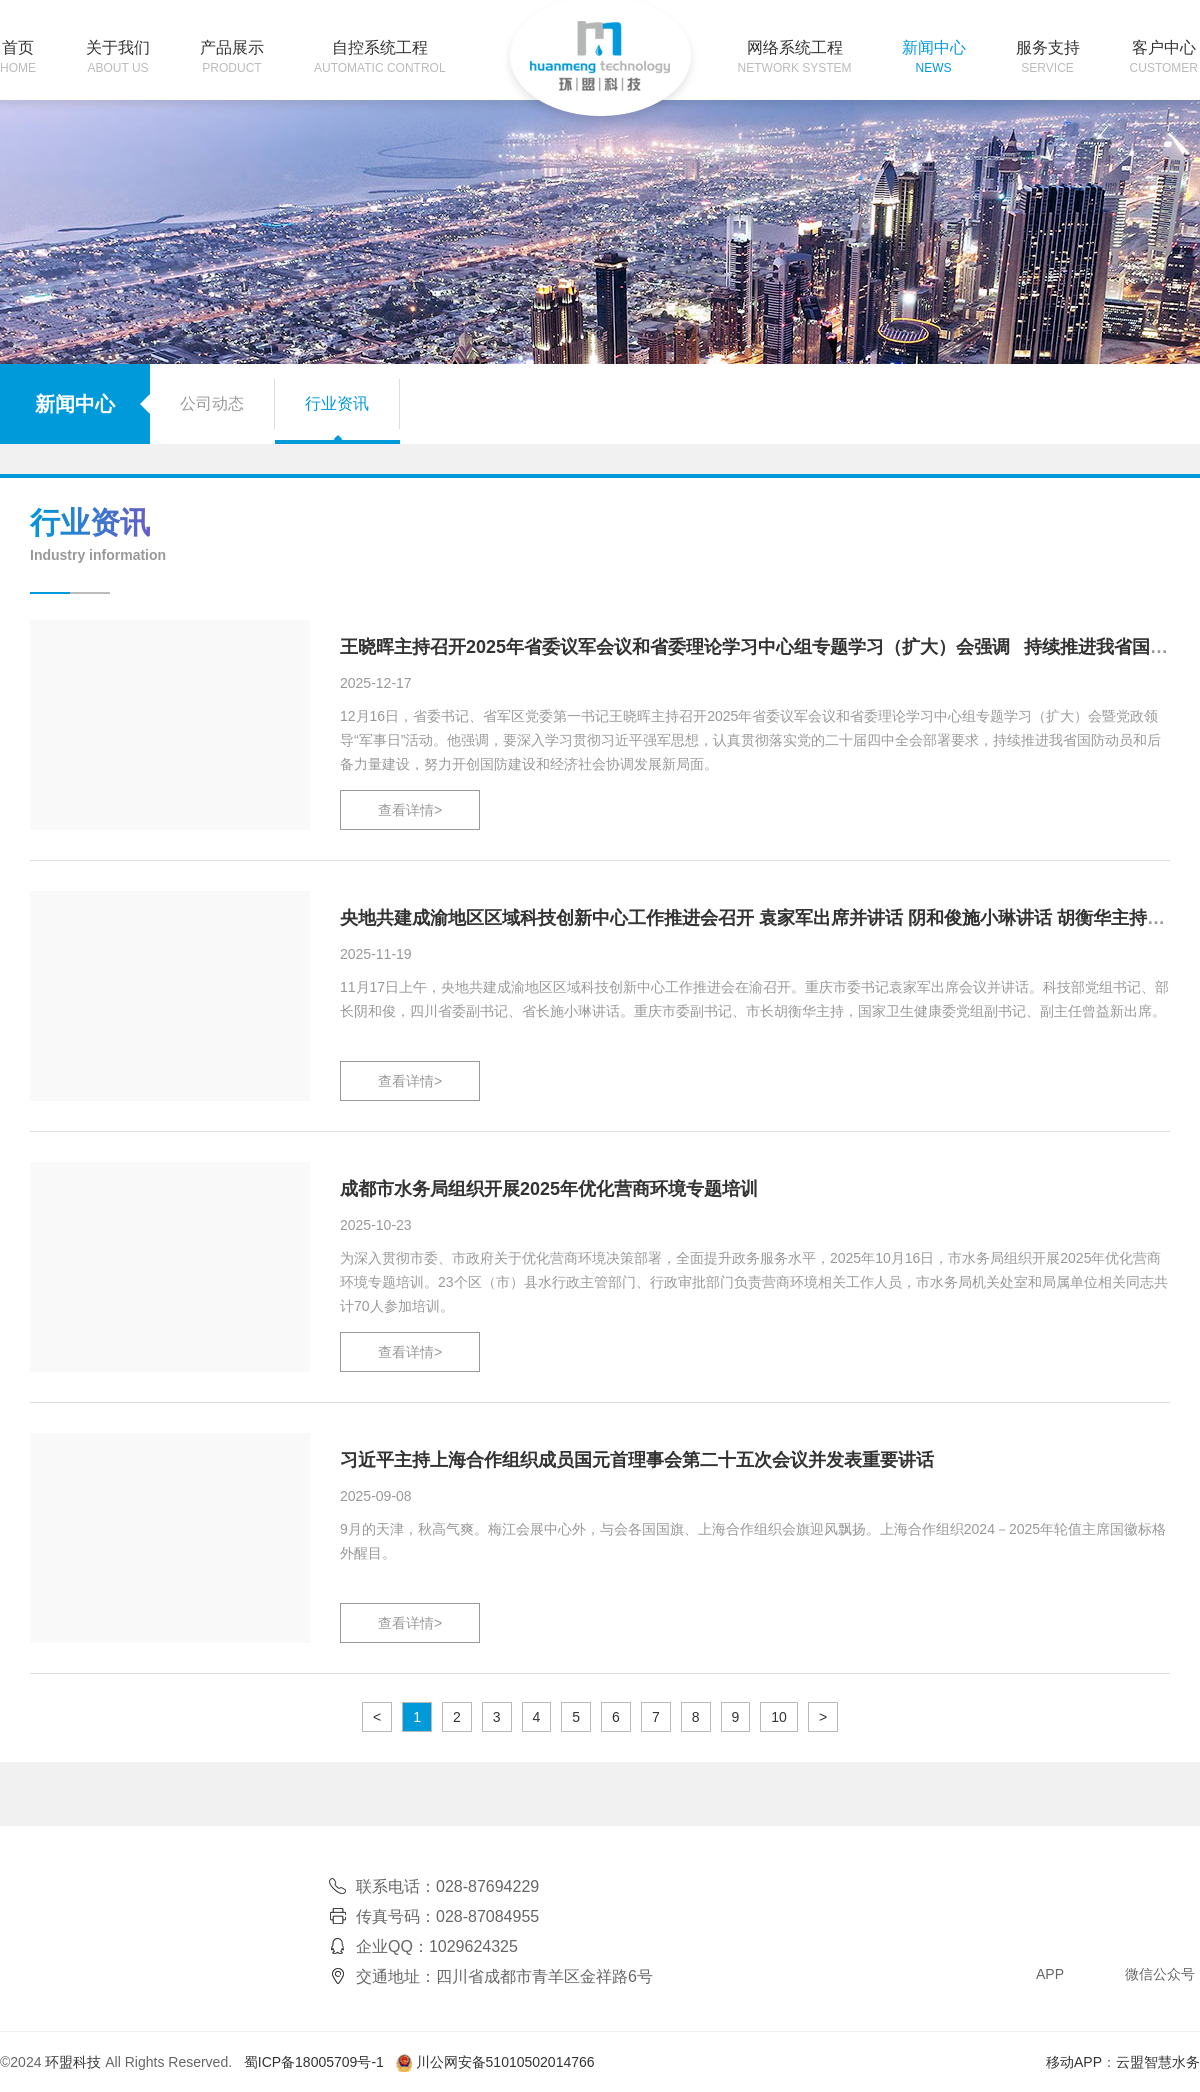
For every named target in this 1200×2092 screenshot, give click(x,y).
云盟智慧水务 (1158, 2062)
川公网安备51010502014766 (505, 2062)
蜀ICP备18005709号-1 (314, 2062)
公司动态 (212, 403)
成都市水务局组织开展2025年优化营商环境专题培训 (549, 1189)
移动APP (1074, 2062)
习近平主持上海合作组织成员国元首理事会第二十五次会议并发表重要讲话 (637, 1460)
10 (779, 1717)
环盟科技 (73, 2062)
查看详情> (410, 810)
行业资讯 (337, 403)
